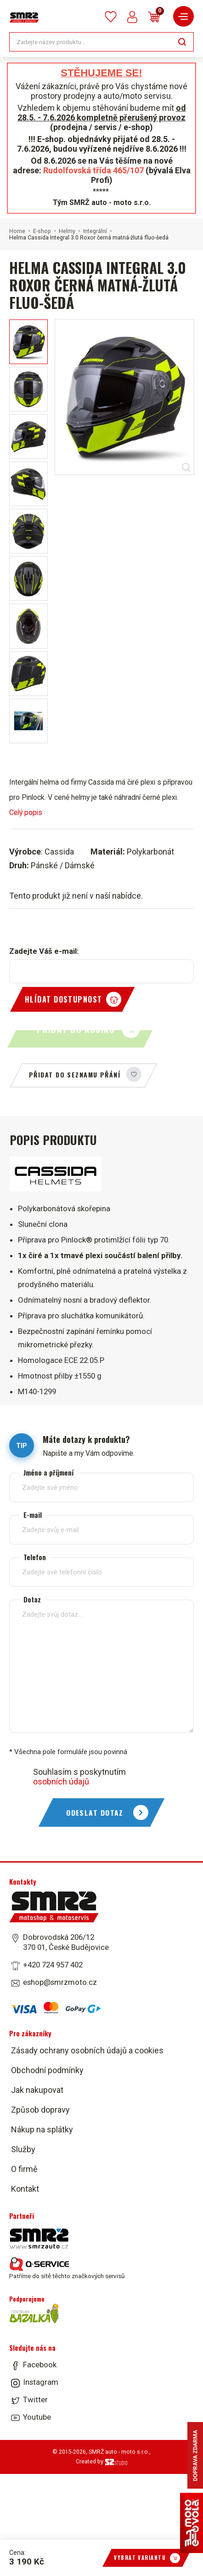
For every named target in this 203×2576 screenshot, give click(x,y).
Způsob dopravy (40, 2109)
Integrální (95, 231)
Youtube (37, 2417)
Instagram (40, 2382)
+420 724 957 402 (53, 1964)
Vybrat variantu (140, 2557)
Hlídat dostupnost (63, 999)
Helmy (67, 231)
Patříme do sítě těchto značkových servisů (66, 2268)
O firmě (24, 2169)
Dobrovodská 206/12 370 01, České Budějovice (66, 1942)
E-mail (32, 1515)
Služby (23, 2149)
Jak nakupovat (37, 2090)
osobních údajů (61, 1781)
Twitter (35, 2399)
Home (17, 231)
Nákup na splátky (42, 2129)
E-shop (42, 231)
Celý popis (25, 812)
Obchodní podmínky (47, 2070)
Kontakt (25, 2189)
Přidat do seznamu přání (74, 1074)
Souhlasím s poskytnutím (79, 1776)
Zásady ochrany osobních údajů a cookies (87, 2050)
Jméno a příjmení (48, 1472)
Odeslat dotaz (95, 1812)
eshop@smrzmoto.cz (60, 1982)
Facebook (39, 2364)
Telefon (34, 1557)
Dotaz (32, 1599)
